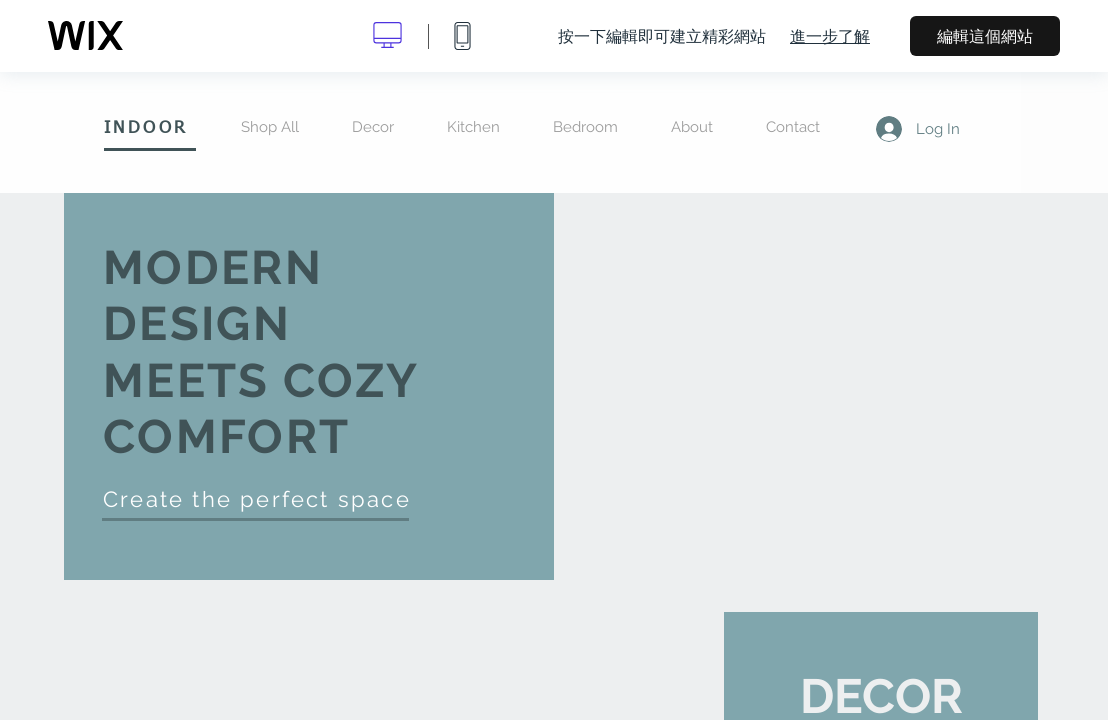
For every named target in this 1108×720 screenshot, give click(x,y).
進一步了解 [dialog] (830, 36)
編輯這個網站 (985, 36)
